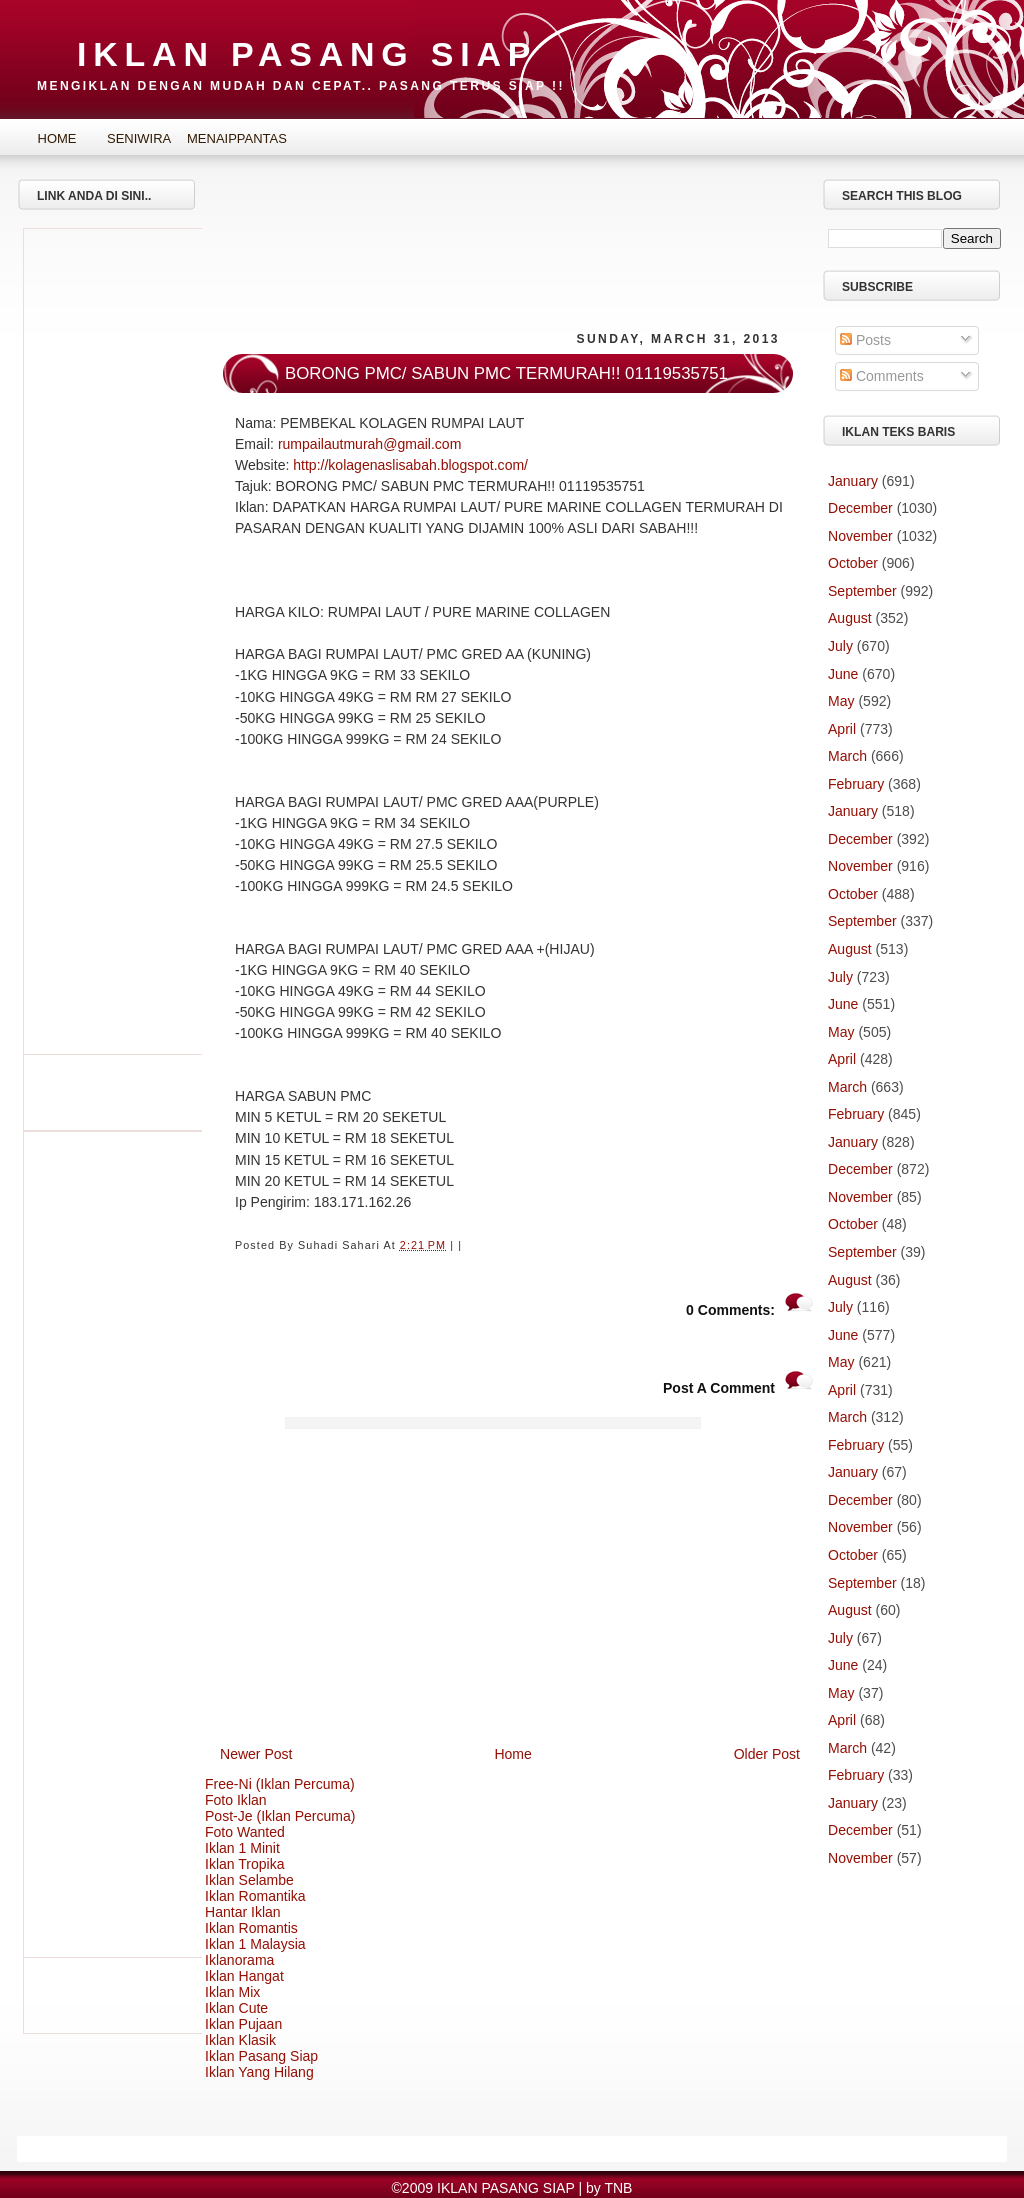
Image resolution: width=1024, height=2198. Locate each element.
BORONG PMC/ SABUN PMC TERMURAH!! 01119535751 (506, 373)
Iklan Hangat (244, 1976)
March (847, 756)
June (843, 674)
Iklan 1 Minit (242, 1848)
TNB (618, 2188)
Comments (882, 376)
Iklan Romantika (255, 1896)
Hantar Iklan (243, 1912)
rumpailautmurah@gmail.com (369, 444)
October (853, 563)
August (850, 618)
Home (57, 138)
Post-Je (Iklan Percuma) (280, 1816)
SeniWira (139, 138)
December (860, 508)
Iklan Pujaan (243, 2024)
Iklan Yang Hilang (259, 2072)
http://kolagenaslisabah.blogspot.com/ (410, 465)
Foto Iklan (236, 1800)
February (856, 784)
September (862, 591)
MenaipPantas (222, 138)
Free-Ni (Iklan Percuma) (280, 1784)
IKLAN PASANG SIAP (307, 54)
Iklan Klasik (240, 2040)
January (853, 481)
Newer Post (256, 1754)
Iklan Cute (236, 2008)
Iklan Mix (232, 1992)
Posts (865, 340)
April (842, 729)
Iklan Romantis (251, 1928)
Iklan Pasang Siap (261, 2056)
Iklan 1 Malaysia (255, 1944)
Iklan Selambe (249, 1880)
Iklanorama (239, 1960)
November (860, 536)
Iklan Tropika (245, 1864)
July (840, 646)
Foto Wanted (245, 1832)
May (841, 701)
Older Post (767, 1754)
